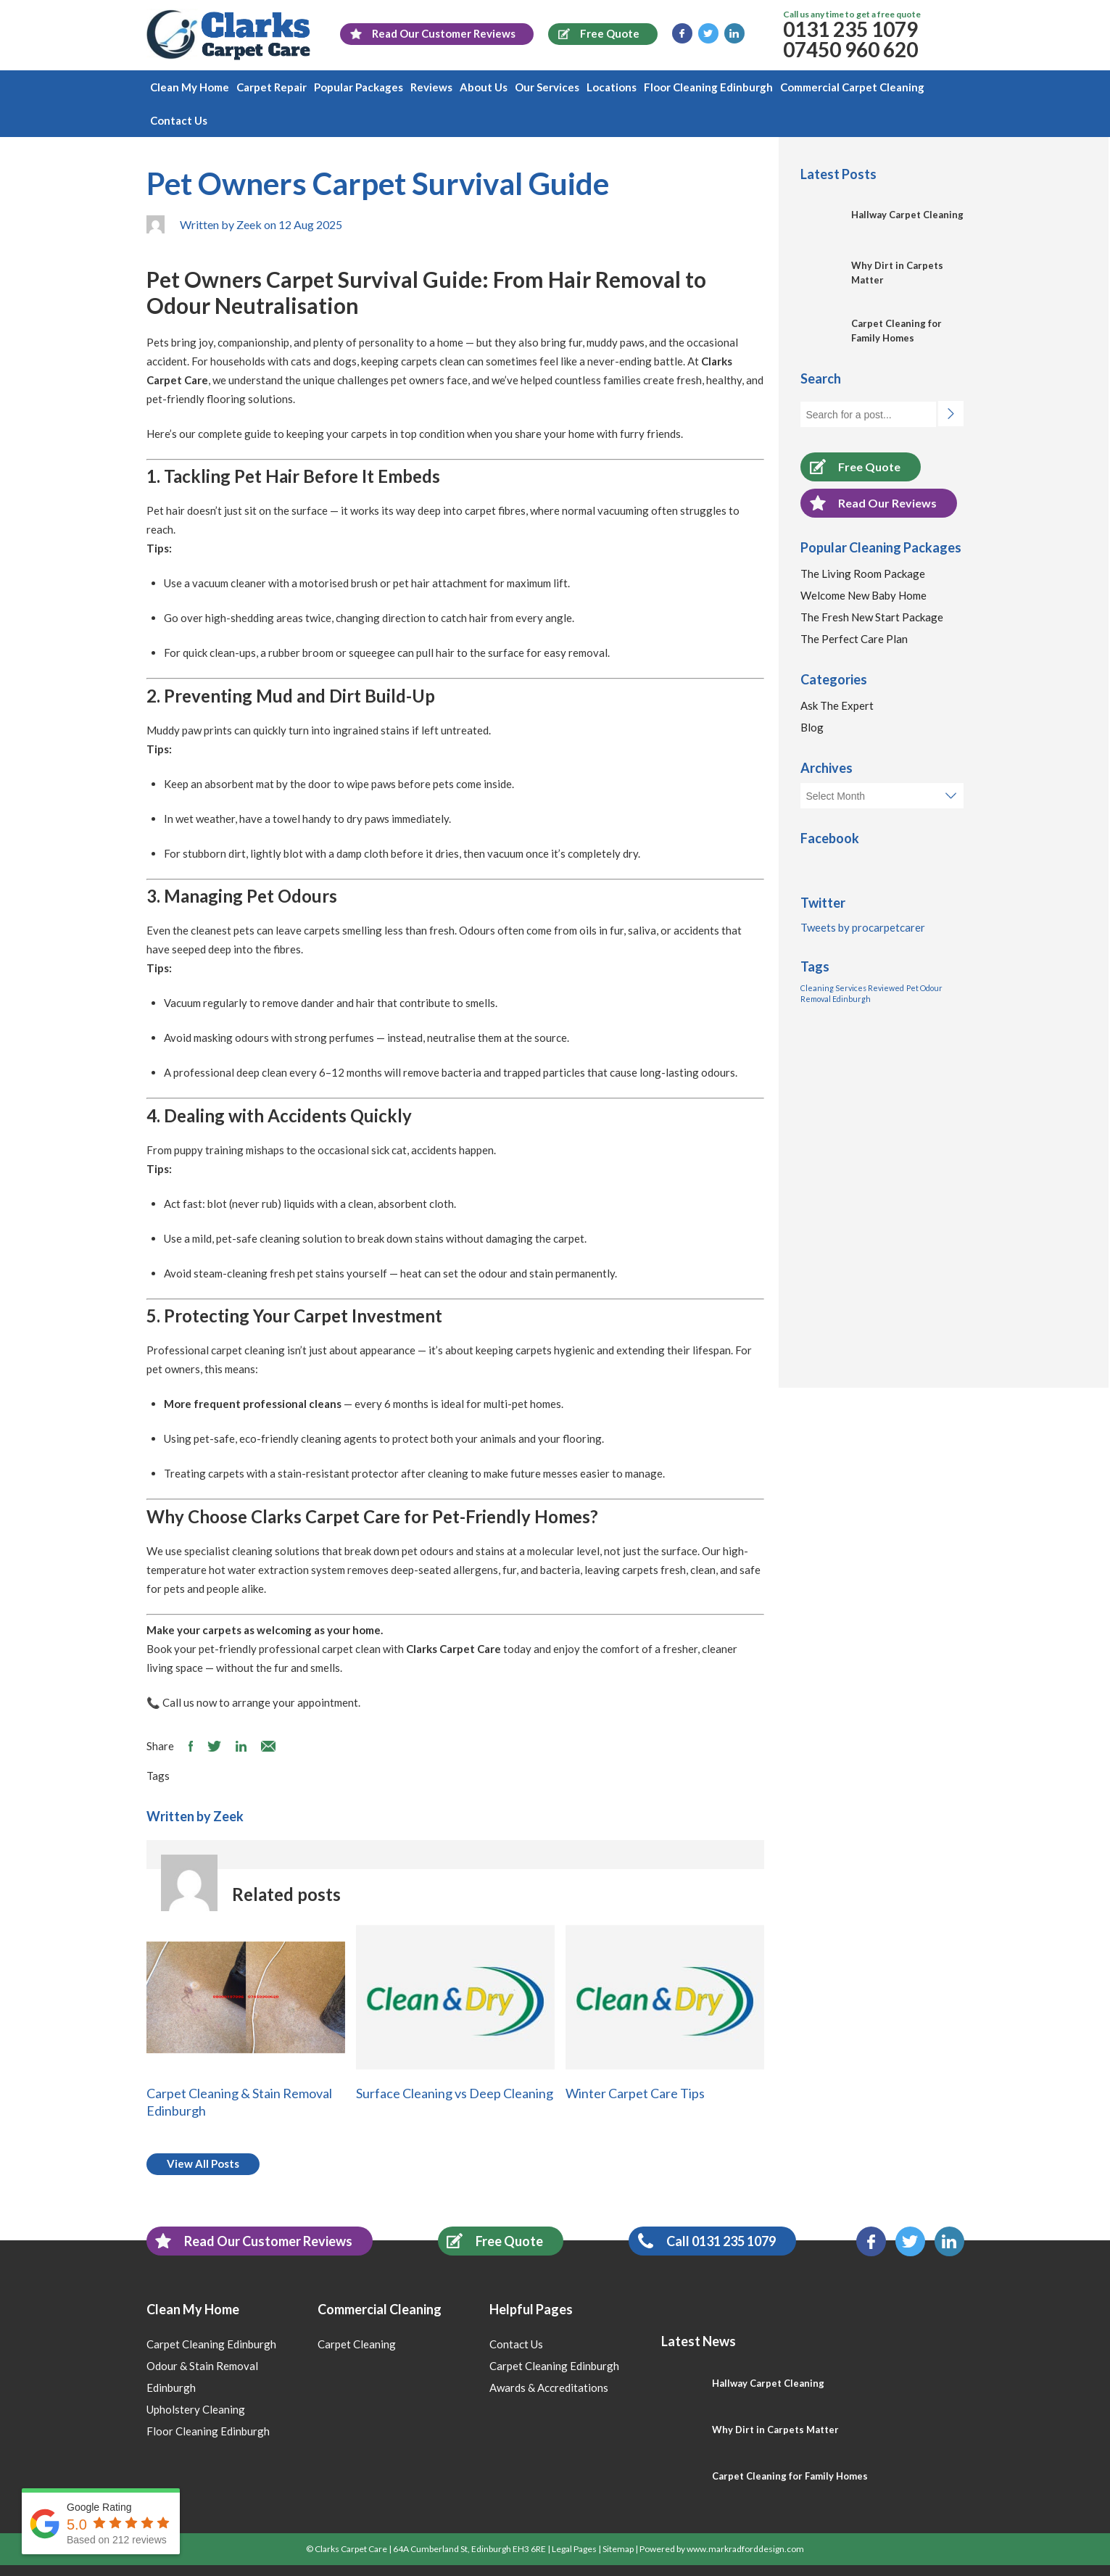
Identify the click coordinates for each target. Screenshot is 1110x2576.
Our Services (547, 87)
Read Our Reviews (868, 503)
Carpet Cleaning (357, 2344)
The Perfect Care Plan (854, 638)
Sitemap (618, 2548)
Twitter (708, 33)
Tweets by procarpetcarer (862, 927)
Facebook (682, 33)
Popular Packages (358, 87)
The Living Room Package (862, 573)
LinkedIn (734, 33)
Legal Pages (574, 2548)
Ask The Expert (837, 705)
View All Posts (203, 2163)
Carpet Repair (271, 87)
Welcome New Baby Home (863, 595)
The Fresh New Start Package (871, 617)
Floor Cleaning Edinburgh (708, 87)
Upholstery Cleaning (195, 2409)
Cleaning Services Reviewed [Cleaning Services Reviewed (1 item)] (852, 988)
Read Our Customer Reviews (249, 2241)
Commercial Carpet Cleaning (852, 87)
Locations (612, 87)
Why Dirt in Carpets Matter (775, 2429)
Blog (812, 727)
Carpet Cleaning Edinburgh (211, 2344)
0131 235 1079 (850, 29)
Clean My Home (189, 87)
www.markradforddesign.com (745, 2548)
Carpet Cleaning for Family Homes (790, 2476)
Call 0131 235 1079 (702, 2241)
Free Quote (850, 466)
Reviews (431, 87)
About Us (484, 87)
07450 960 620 (850, 49)
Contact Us (178, 120)
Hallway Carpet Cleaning (907, 214)
